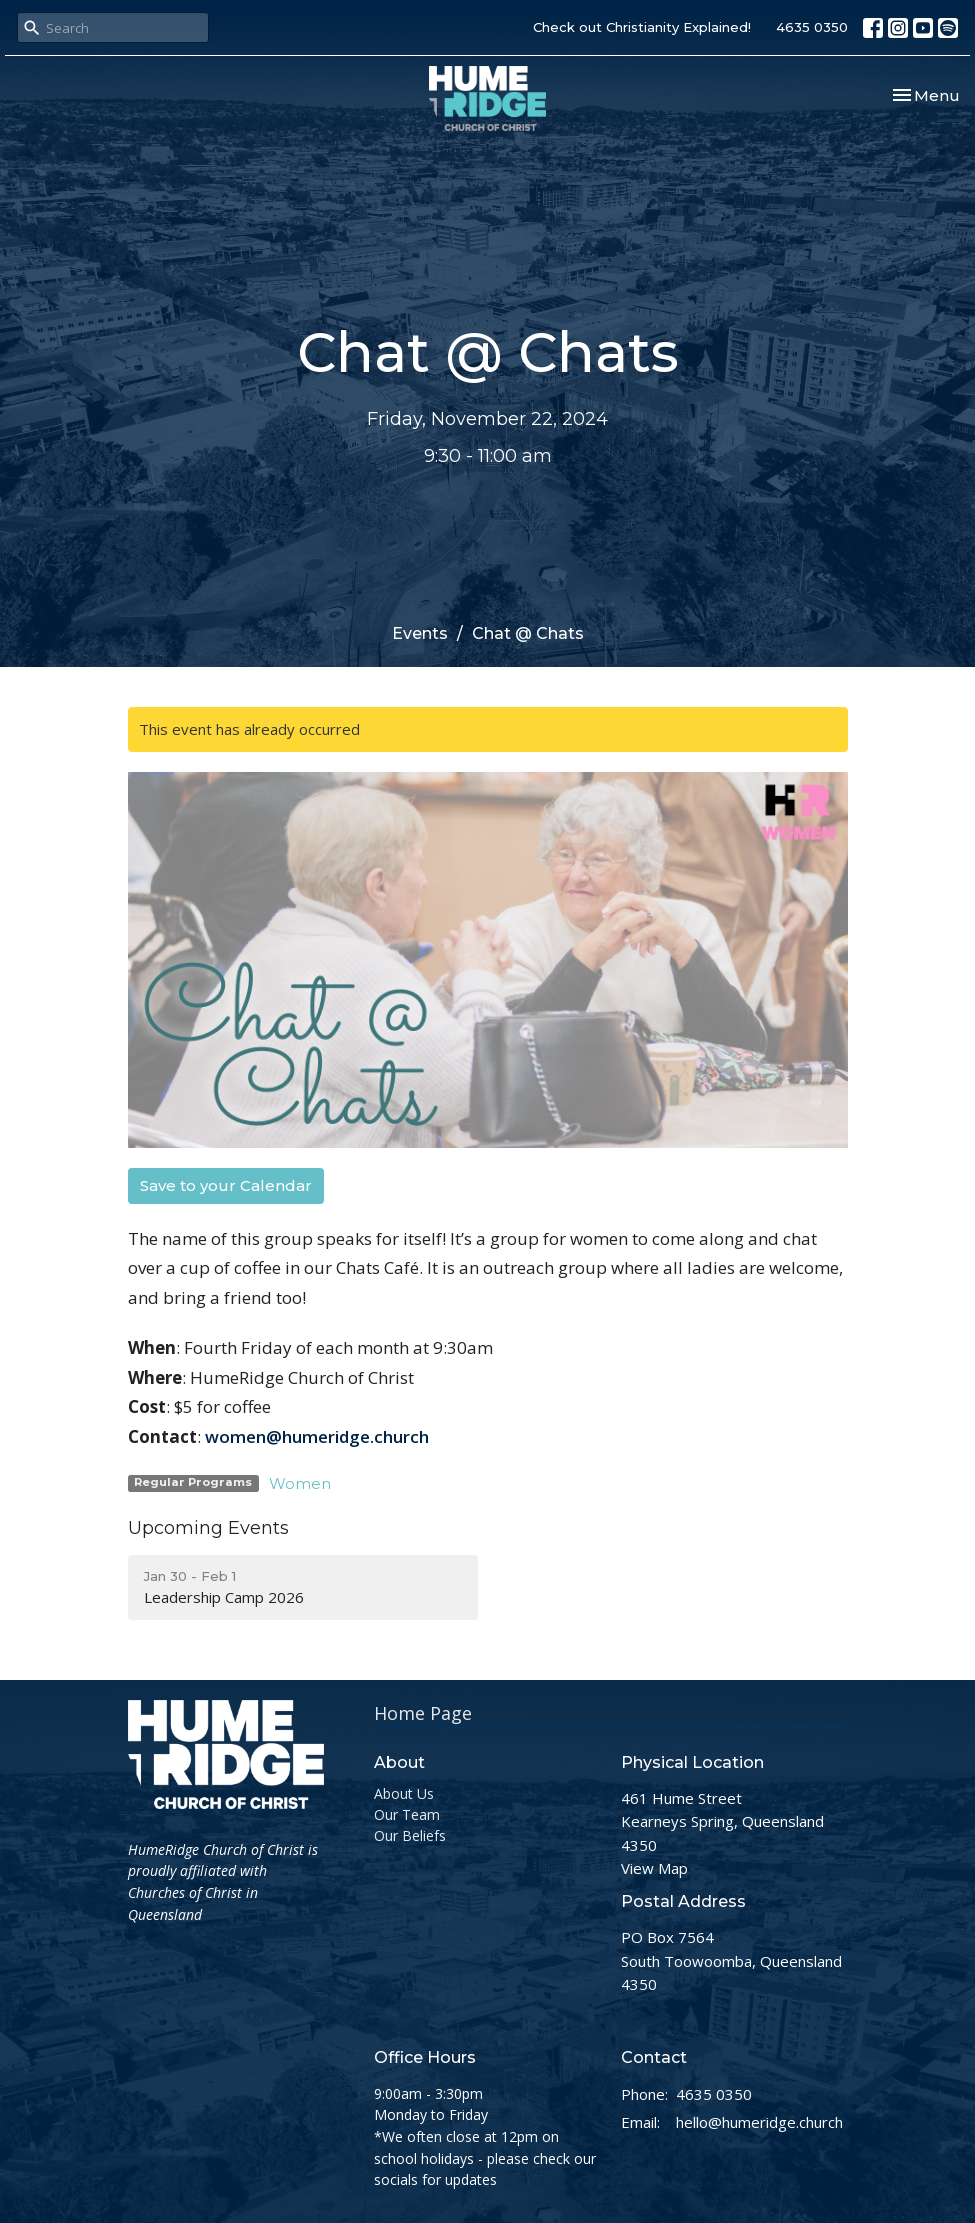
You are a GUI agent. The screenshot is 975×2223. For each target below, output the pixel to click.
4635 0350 (812, 27)
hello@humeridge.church (759, 2122)
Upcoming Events (208, 1528)
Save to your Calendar (226, 1185)
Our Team (407, 1814)
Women (300, 1483)
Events (420, 633)
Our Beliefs (410, 1835)
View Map (654, 1868)
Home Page (423, 1713)
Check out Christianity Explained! (642, 27)
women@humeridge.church (317, 1436)
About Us (404, 1793)
